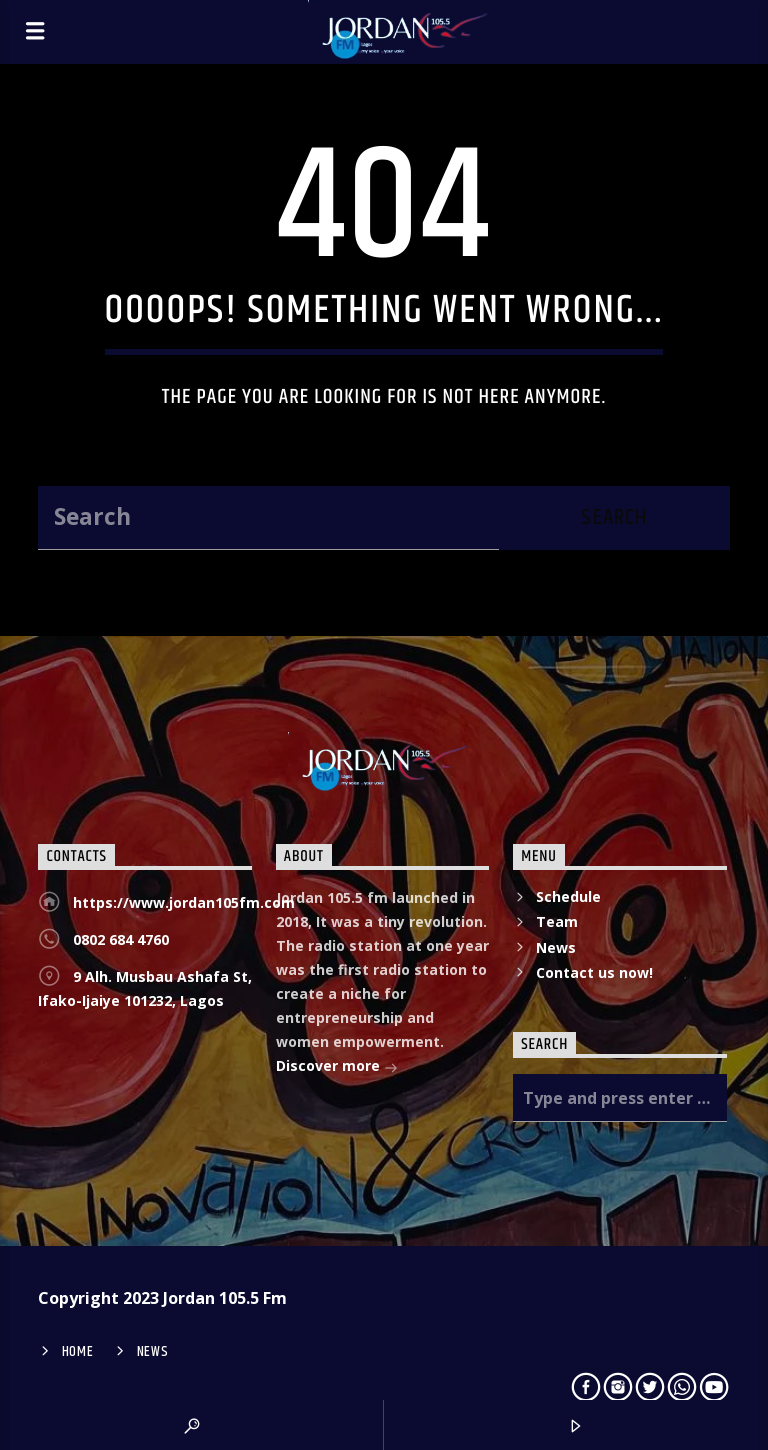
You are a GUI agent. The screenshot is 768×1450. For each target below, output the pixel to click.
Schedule (568, 896)
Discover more (337, 1067)
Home (78, 1352)
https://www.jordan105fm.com (184, 902)
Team (557, 921)
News (556, 947)
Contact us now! (594, 972)
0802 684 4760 (121, 939)
